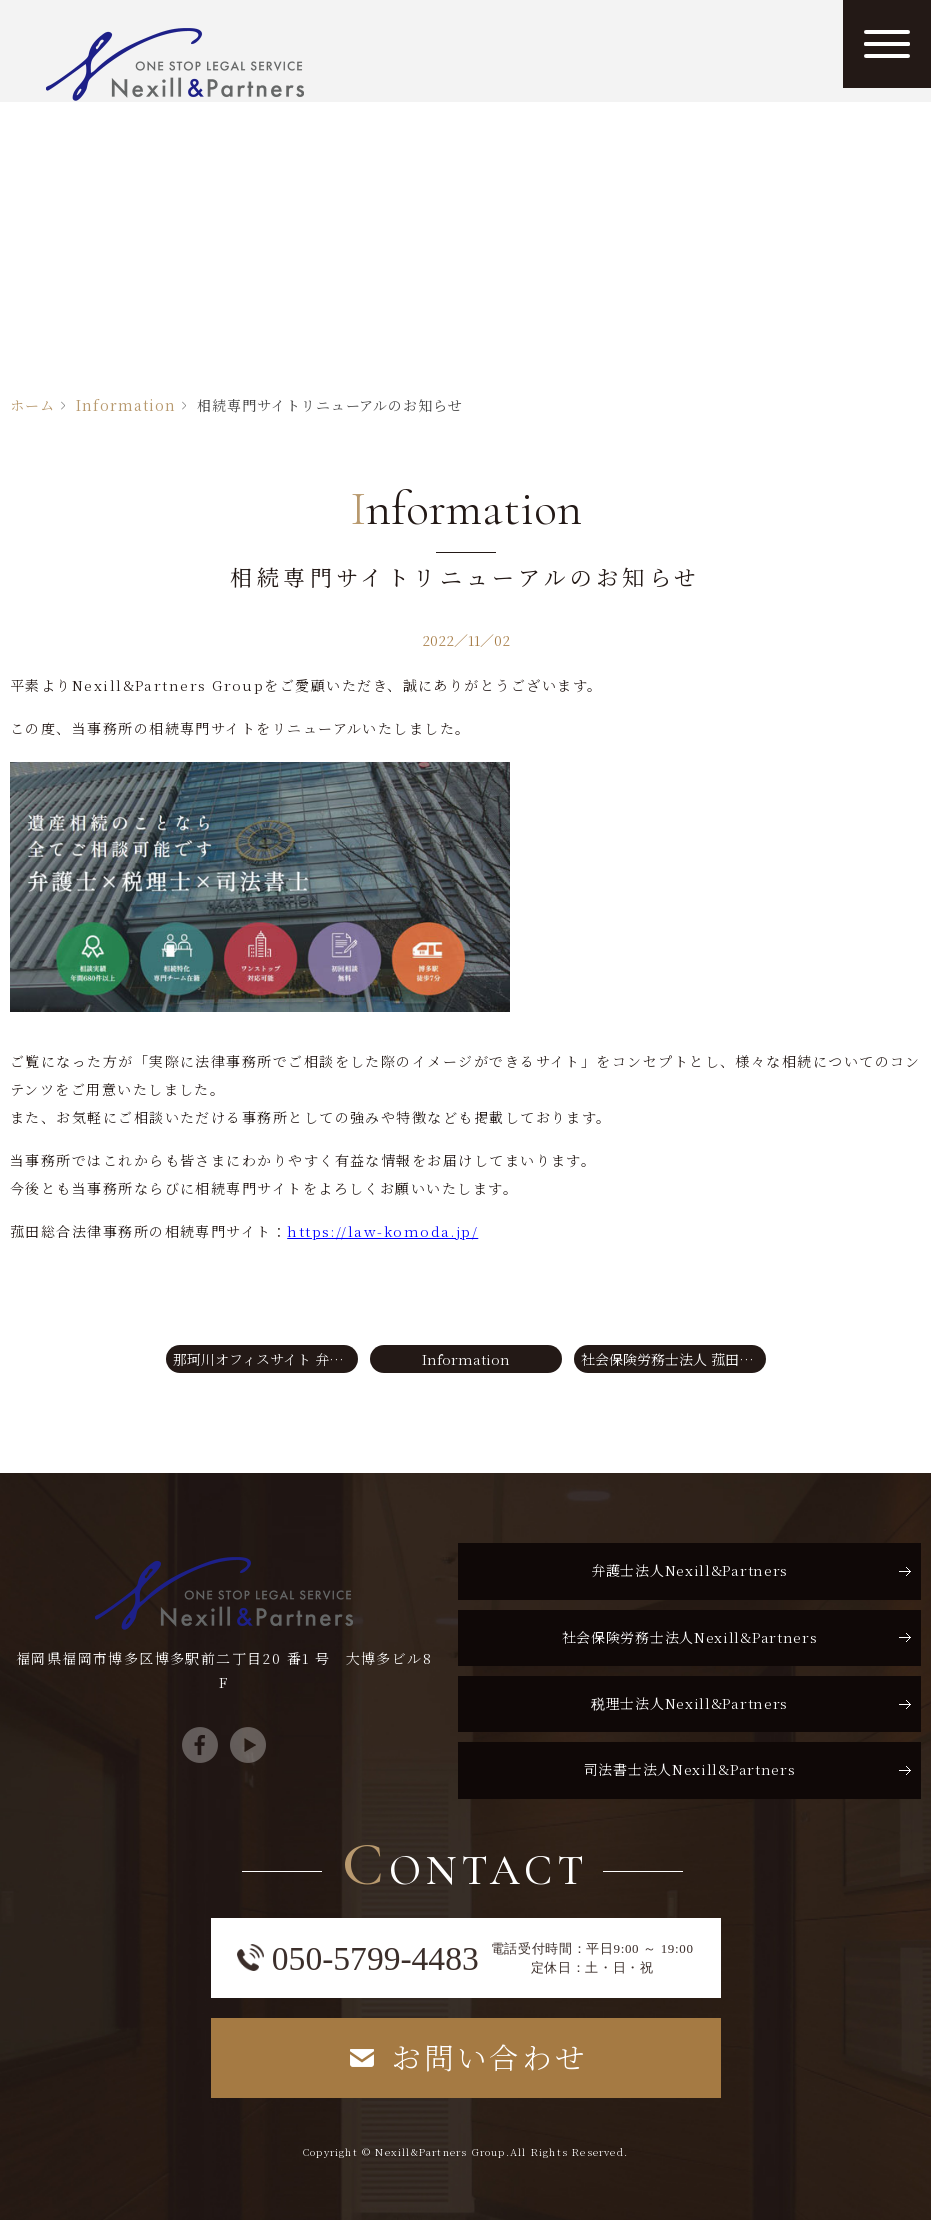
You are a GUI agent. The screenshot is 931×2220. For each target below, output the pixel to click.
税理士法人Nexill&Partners (689, 1703)
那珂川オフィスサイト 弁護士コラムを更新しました (265, 1359)
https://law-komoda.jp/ (382, 1231)
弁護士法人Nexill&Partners (689, 1570)
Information (126, 405)
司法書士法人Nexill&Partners (690, 1769)
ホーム (32, 405)
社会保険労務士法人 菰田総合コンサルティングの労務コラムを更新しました (673, 1359)
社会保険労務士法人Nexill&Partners (690, 1637)
